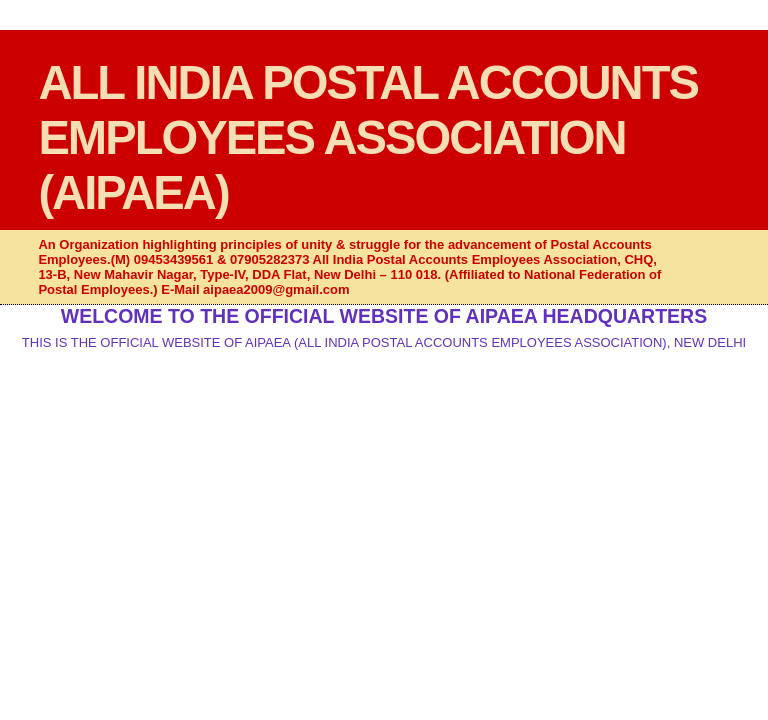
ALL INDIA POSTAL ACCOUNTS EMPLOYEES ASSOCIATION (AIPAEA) (368, 137)
